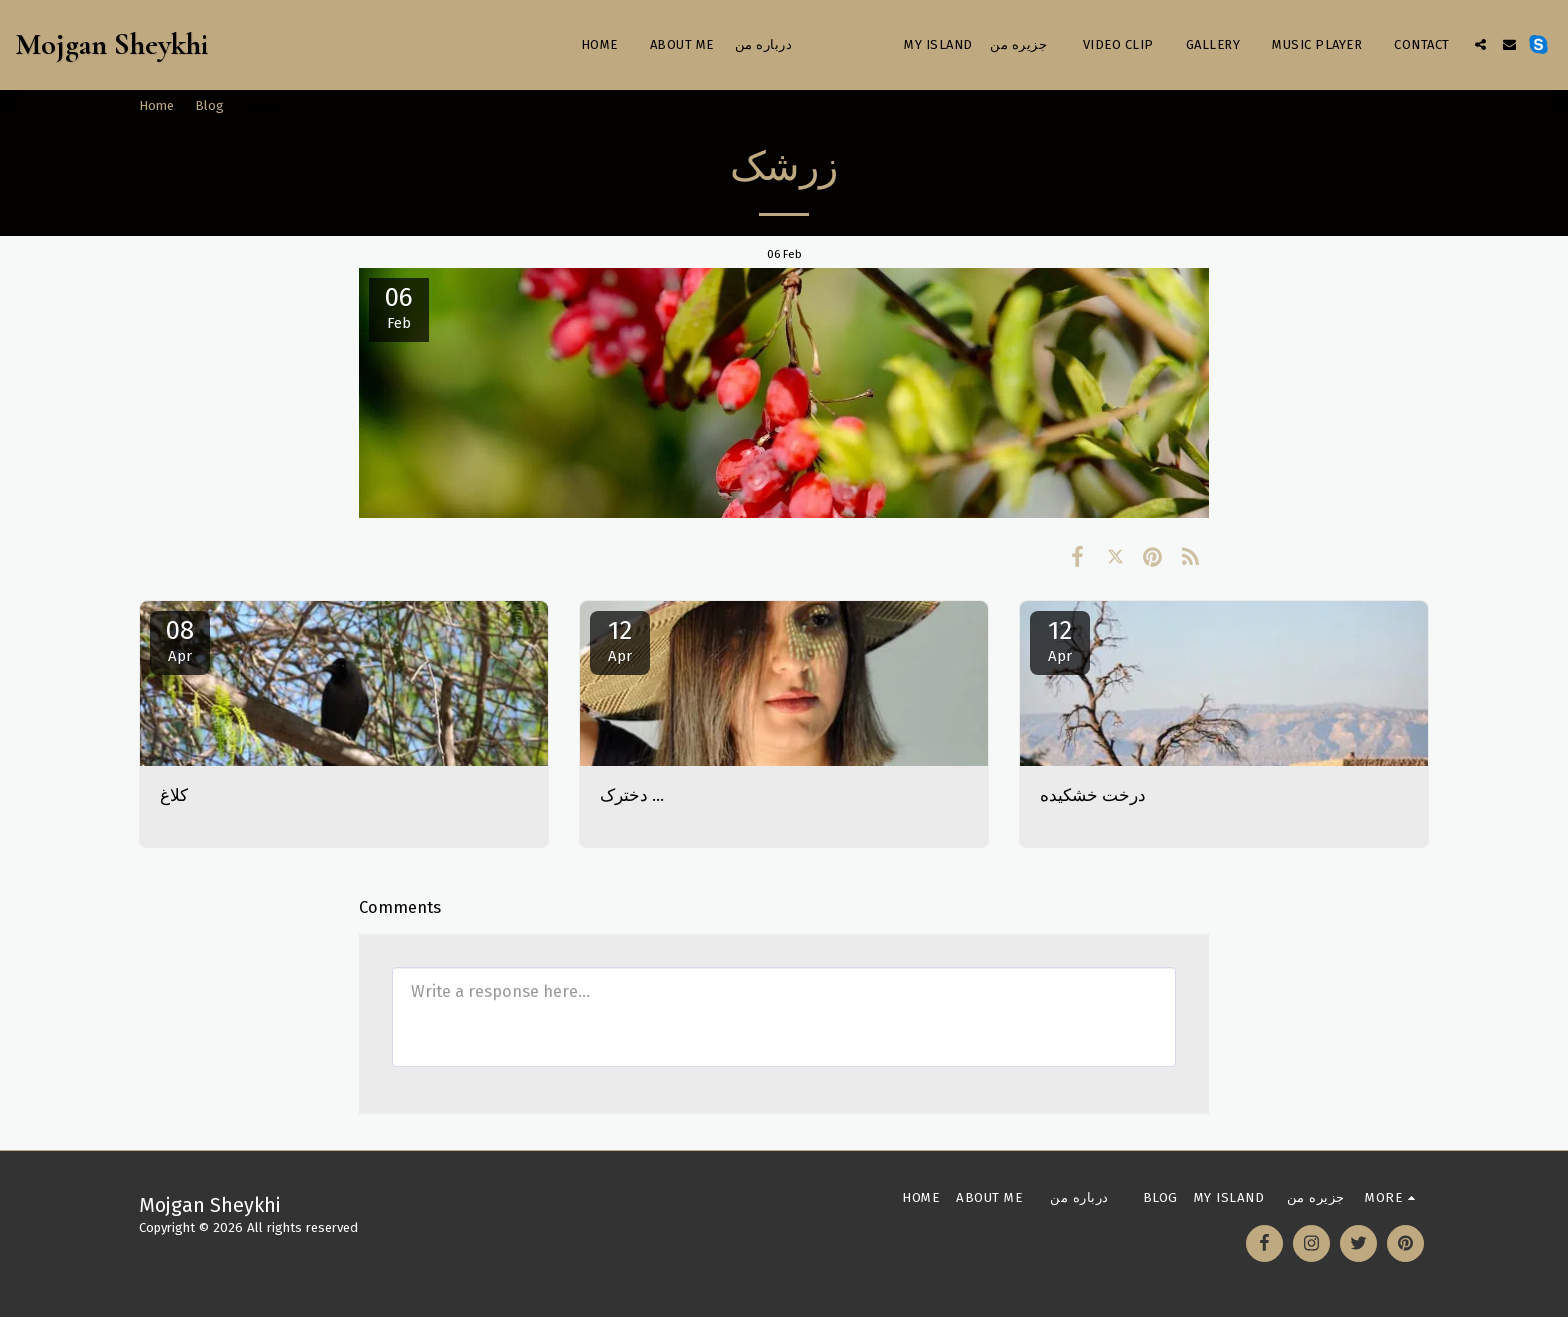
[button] (1480, 44)
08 (180, 640)
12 (620, 640)
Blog (209, 105)
